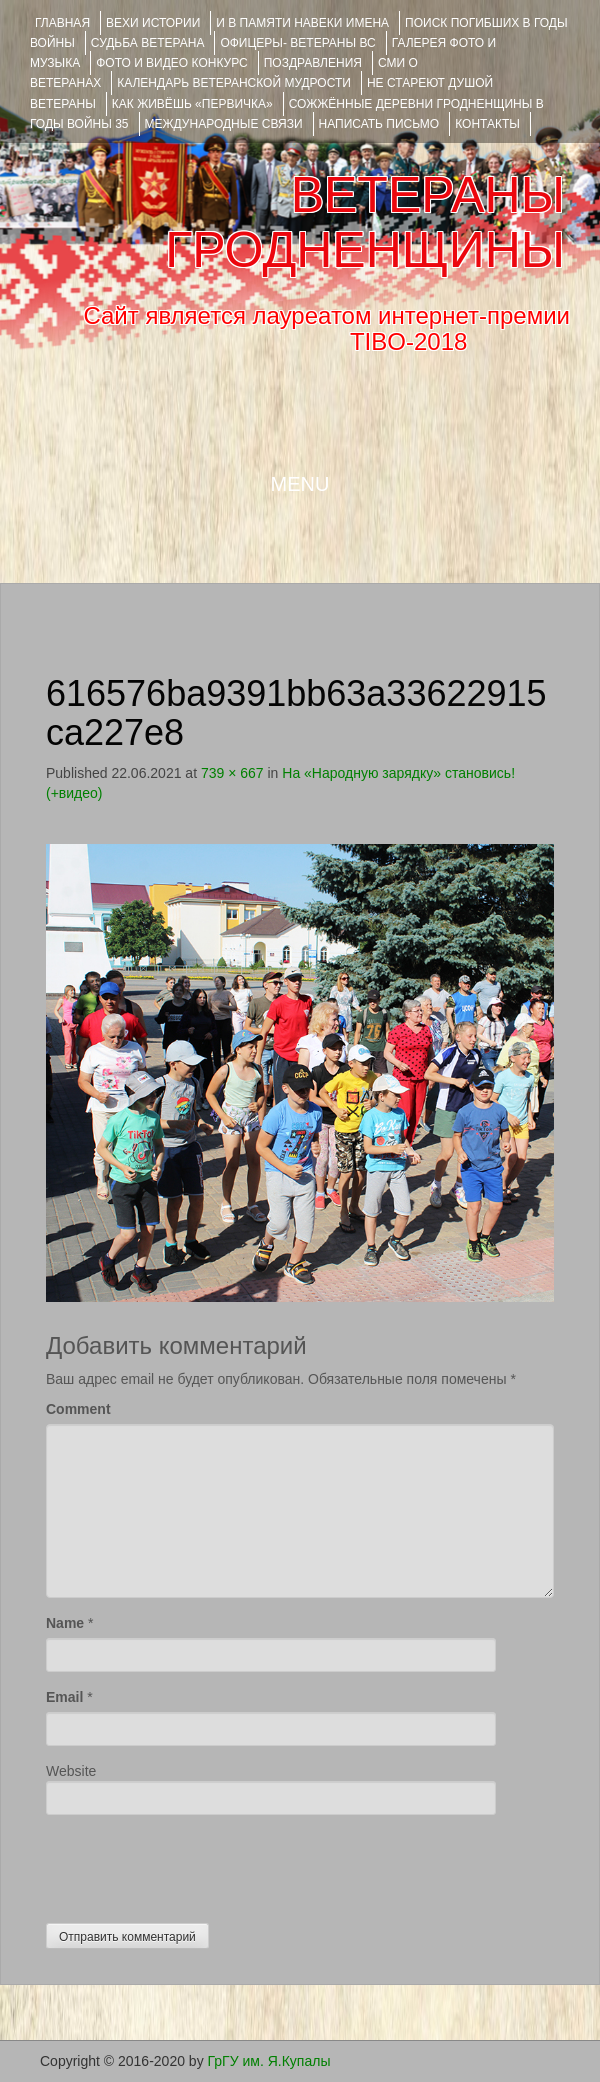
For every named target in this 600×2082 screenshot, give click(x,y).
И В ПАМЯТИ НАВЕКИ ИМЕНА (302, 23)
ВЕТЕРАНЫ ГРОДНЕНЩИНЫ (365, 222)
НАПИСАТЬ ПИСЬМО (379, 124)
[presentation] (198, 1864)
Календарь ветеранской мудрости (234, 83)
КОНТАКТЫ (487, 124)
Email (64, 1697)
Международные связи (224, 124)
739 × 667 (232, 773)
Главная (62, 23)
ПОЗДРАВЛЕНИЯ (313, 63)
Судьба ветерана (148, 43)
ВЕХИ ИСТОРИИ (153, 23)
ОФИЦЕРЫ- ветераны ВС (297, 43)
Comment (78, 1409)
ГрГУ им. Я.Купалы (269, 2061)
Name (65, 1623)
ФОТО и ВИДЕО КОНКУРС (171, 63)
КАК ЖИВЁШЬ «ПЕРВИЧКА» (192, 104)
